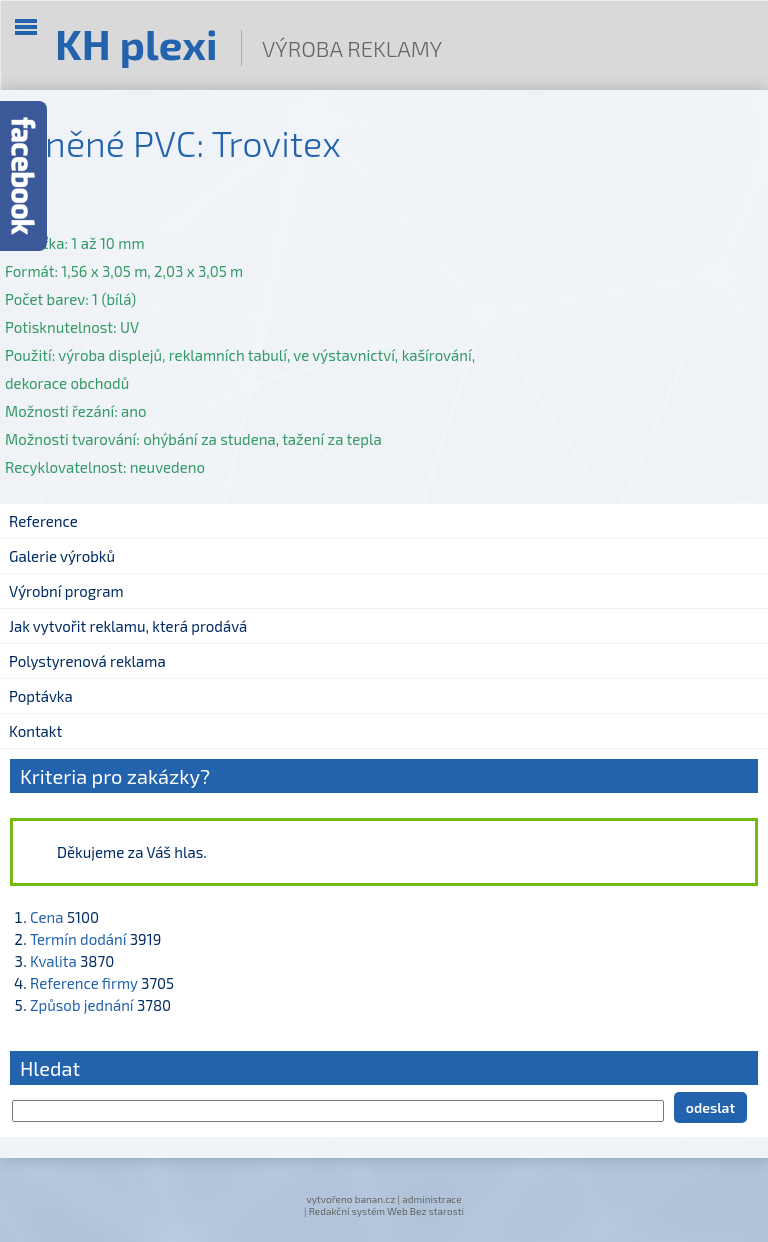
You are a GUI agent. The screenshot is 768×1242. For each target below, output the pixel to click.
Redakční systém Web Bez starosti (386, 1211)
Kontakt (35, 731)
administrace (431, 1199)
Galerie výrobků (62, 556)
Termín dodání (78, 939)
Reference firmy (84, 983)
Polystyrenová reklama (87, 661)
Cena (47, 917)
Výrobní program (66, 591)
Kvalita (53, 961)
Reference (43, 521)
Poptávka (41, 696)
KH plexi (136, 43)
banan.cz (375, 1199)
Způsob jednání (82, 1005)
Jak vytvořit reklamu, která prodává (128, 626)
